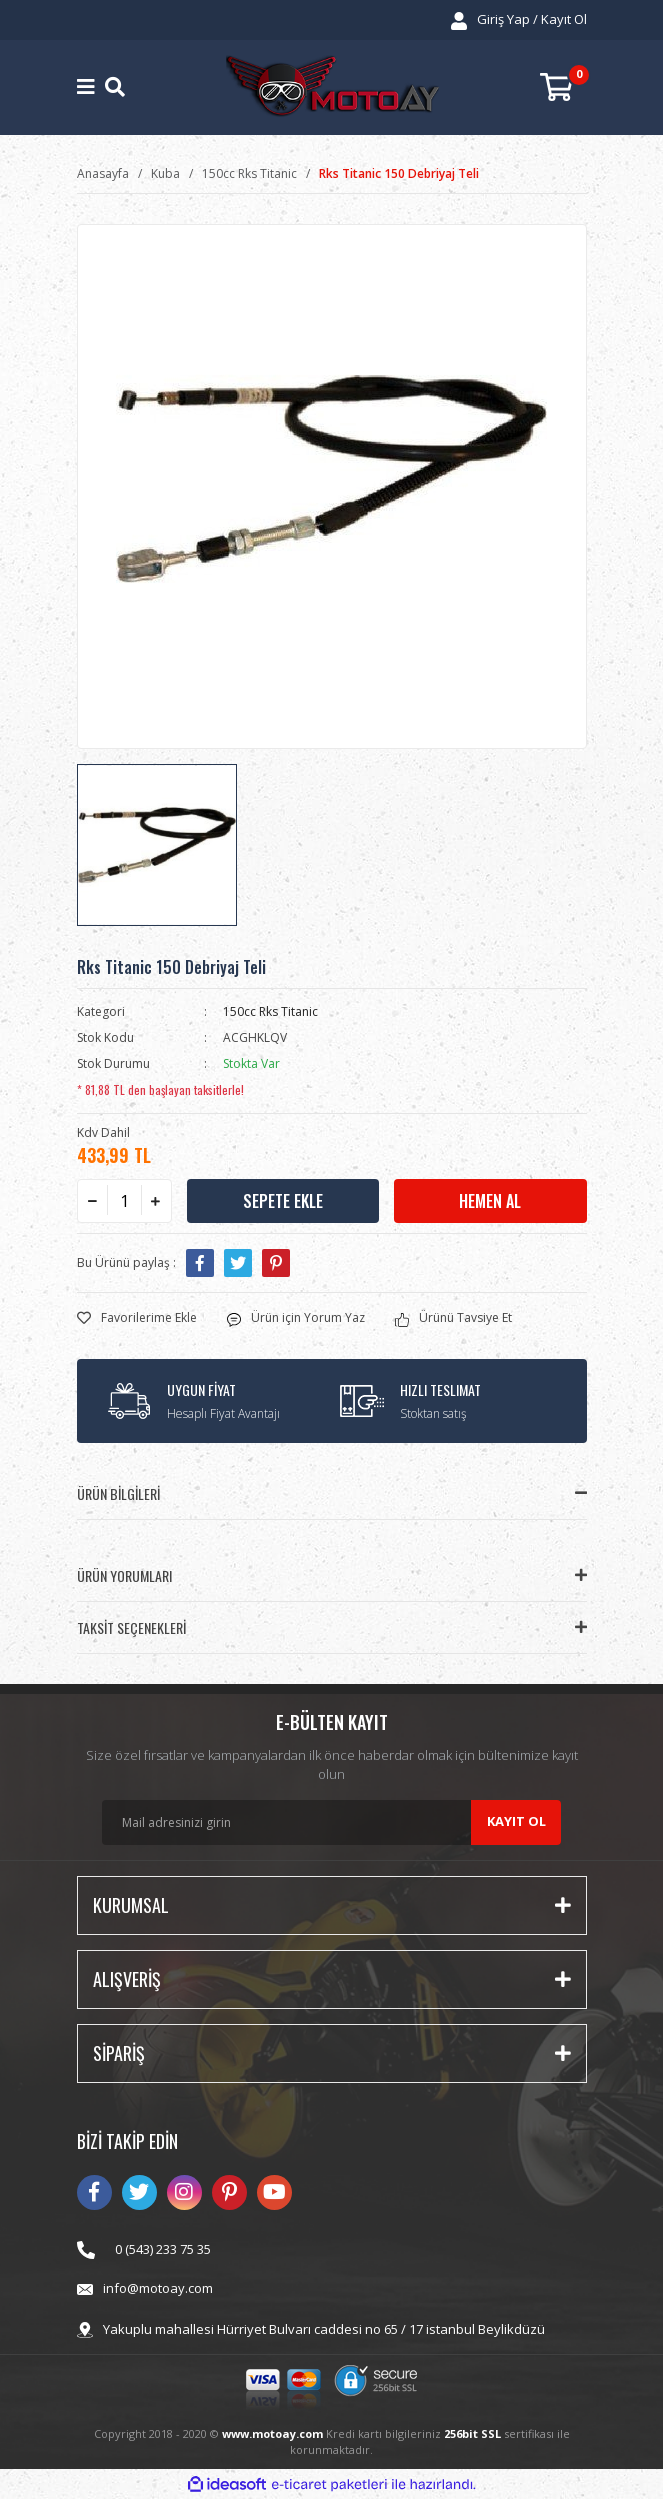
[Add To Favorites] (137, 1318)
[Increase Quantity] (156, 1201)
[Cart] (563, 87)
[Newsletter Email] (331, 1822)
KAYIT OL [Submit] (516, 1821)
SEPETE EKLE (283, 1201)
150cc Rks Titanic (270, 1011)
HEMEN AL (490, 1201)
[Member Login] (519, 20)
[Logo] (332, 87)
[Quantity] (124, 1201)
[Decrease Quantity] (93, 1201)
